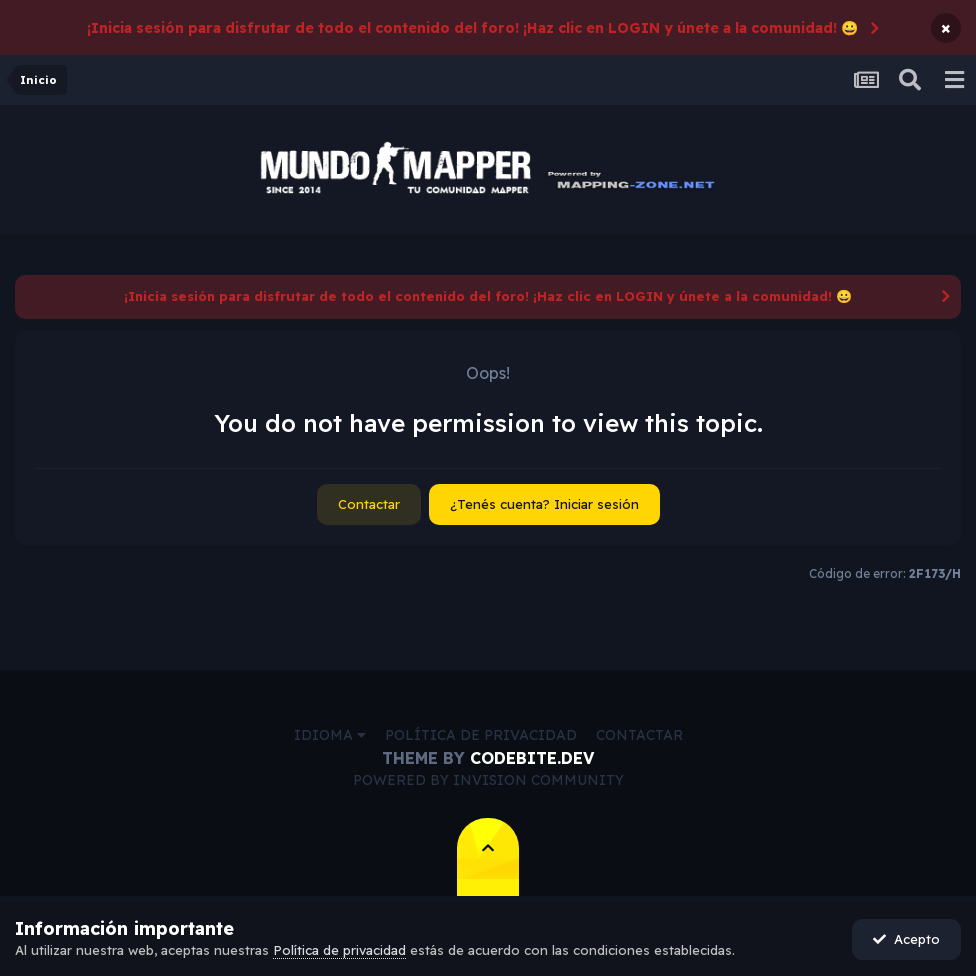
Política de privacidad (481, 735)
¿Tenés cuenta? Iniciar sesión (544, 504)
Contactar (369, 504)
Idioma (330, 735)
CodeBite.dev (532, 758)
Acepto (906, 939)
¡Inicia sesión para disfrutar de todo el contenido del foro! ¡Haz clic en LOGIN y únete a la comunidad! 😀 (472, 28)
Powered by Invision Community (488, 780)
